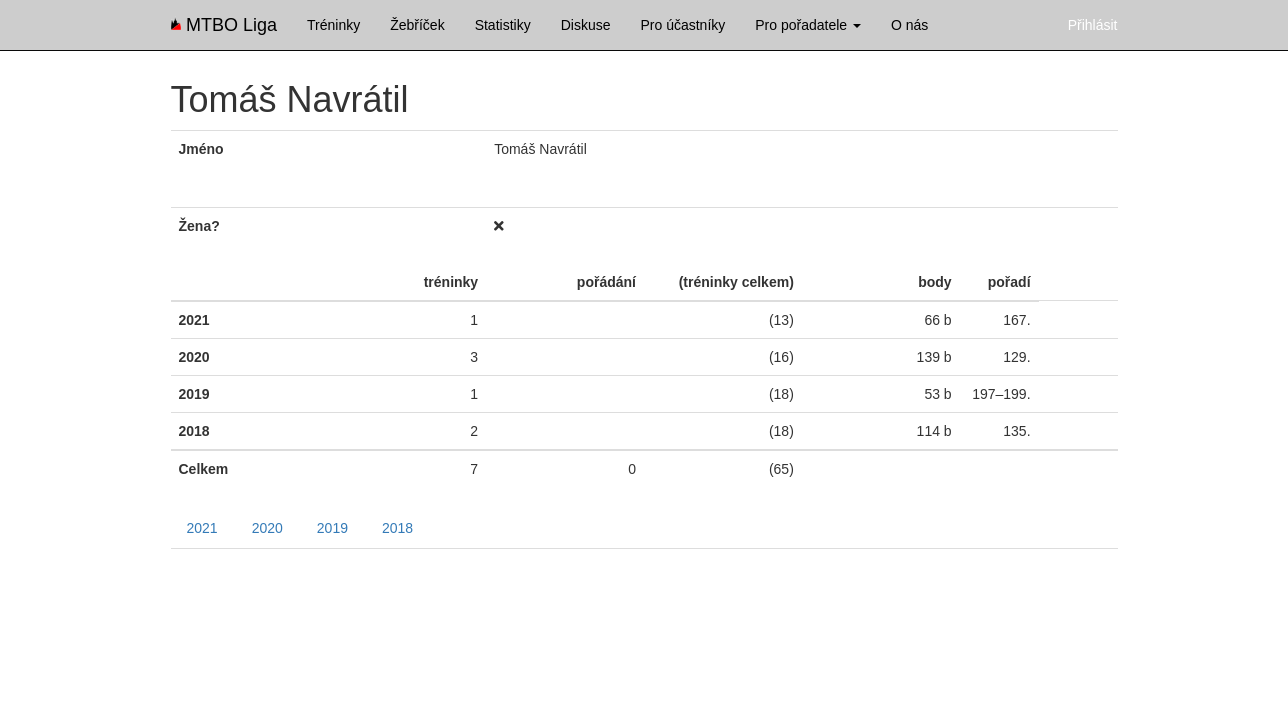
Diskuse (586, 25)
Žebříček (417, 25)
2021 (202, 528)
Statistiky (503, 25)
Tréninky (333, 25)
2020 (267, 528)
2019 (332, 528)
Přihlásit (1093, 25)
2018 (397, 528)
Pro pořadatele (808, 25)
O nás (909, 25)
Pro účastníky (682, 25)
